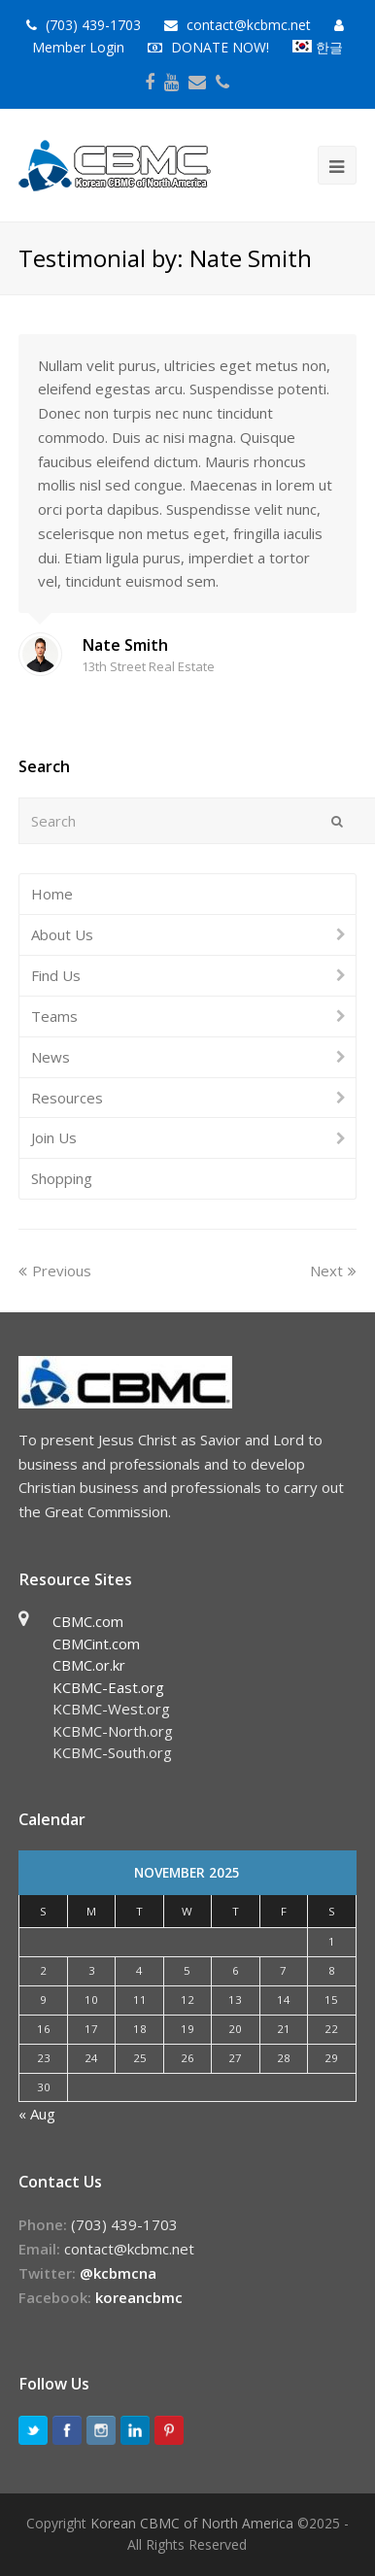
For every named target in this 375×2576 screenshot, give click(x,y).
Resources (67, 1097)
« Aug (36, 2113)
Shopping (61, 1178)
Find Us (56, 975)
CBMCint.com (96, 1643)
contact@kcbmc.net (251, 25)
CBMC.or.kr (88, 1665)
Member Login (78, 47)
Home (52, 893)
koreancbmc (139, 2297)
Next (333, 1270)
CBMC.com (87, 1621)
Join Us (54, 1137)
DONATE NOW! (220, 47)
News (50, 1057)
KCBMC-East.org (108, 1687)
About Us (62, 934)
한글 (317, 47)
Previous (54, 1270)
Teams (54, 1016)
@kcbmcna (118, 2273)
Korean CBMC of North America (191, 2523)
